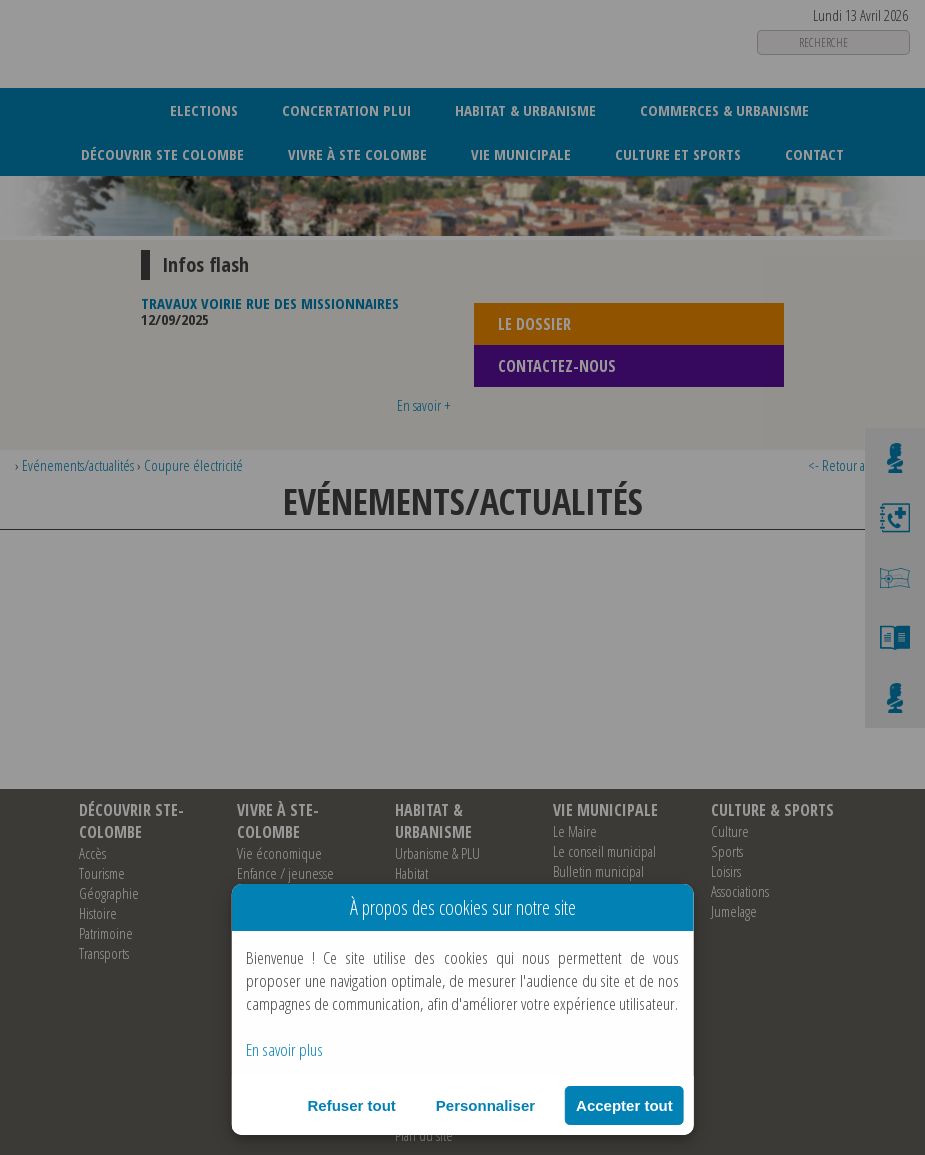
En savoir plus (284, 1049)
